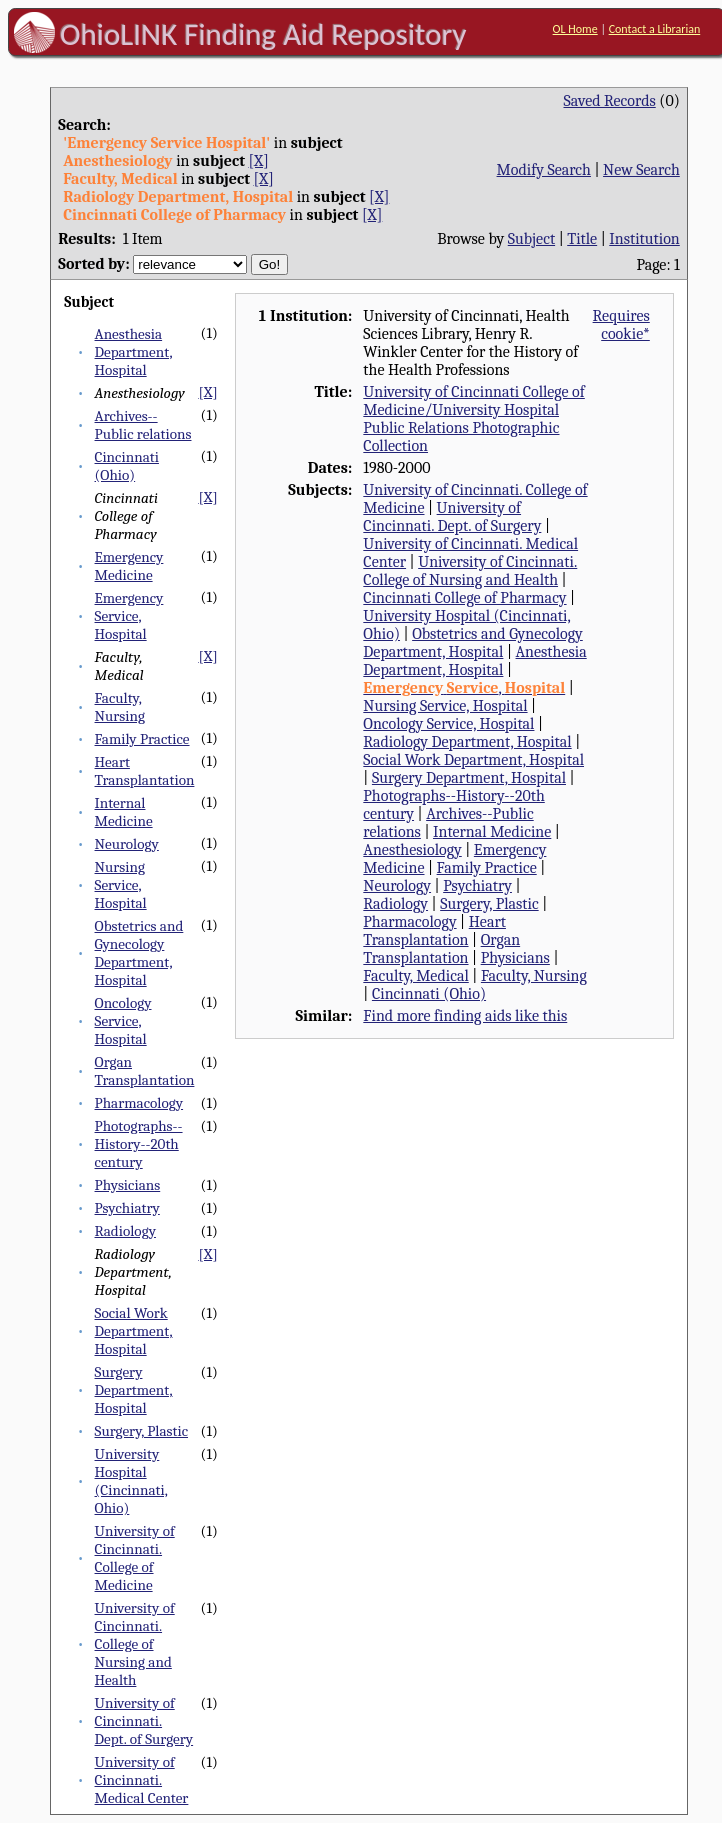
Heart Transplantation (145, 771)
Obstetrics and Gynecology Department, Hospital (139, 953)
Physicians (128, 1185)
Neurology (127, 844)
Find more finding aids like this (465, 1016)
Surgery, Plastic (142, 1431)
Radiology (125, 1231)
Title (582, 239)
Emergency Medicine (129, 566)
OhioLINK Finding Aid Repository (263, 34)
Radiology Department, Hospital (467, 742)
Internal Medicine (124, 812)
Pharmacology (139, 1103)
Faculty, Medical (415, 976)
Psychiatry (127, 1208)
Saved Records (610, 101)
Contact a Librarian (655, 29)
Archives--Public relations (143, 425)
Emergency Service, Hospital (129, 616)
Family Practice (142, 739)
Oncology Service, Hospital (123, 1021)
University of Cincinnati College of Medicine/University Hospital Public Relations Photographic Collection (473, 419)
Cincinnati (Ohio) (127, 466)
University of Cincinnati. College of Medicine (135, 1558)
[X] (259, 161)
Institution (644, 239)
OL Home (575, 29)
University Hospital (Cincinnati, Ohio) (131, 1481)
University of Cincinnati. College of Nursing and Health (135, 1644)
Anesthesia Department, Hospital (134, 352)
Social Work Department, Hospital (134, 1331)
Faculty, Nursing (120, 707)
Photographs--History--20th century (139, 1144)
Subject (531, 239)
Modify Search (544, 170)
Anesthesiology (412, 850)
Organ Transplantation (145, 1071)
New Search (641, 170)
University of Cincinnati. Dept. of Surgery (144, 1721)
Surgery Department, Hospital (134, 1390)
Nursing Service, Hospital (121, 885)
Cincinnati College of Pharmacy (464, 598)
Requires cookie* (621, 325)
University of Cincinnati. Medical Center (142, 1780)
